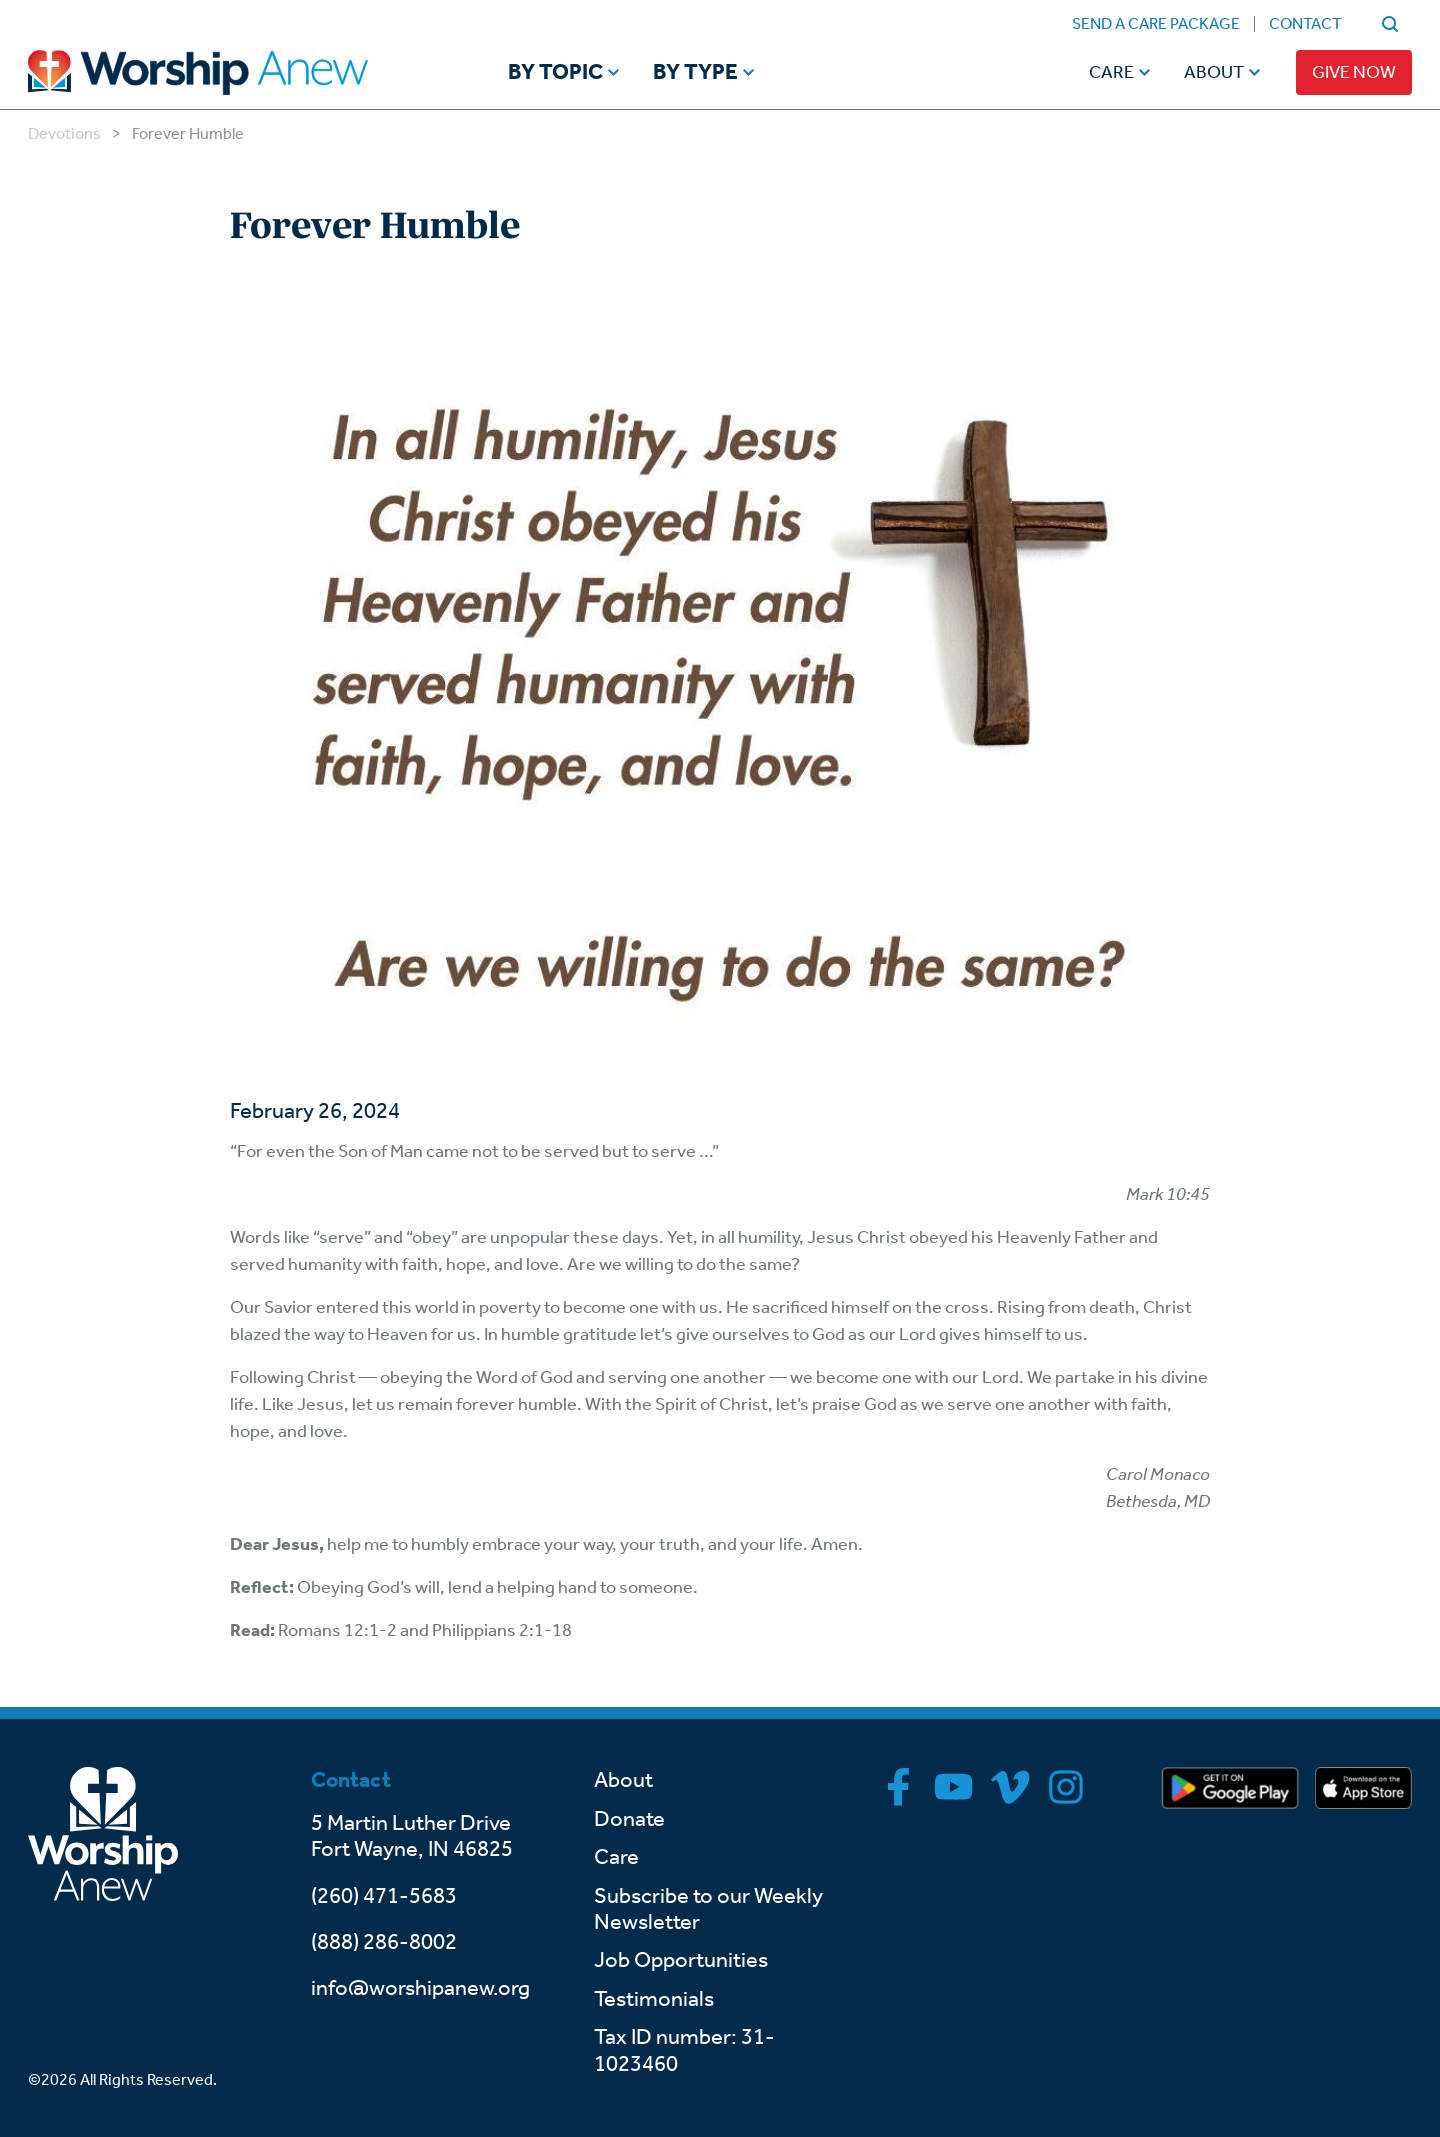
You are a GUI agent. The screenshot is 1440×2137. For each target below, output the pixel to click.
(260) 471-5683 (384, 1896)
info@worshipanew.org (420, 1988)
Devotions (64, 133)
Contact (1305, 23)
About (1214, 72)
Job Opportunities (681, 1960)
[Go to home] (236, 72)
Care (1111, 72)
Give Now (1354, 72)
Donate (629, 1819)
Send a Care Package (1156, 23)
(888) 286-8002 (384, 1942)
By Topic (555, 73)
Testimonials (654, 1999)
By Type (695, 73)
